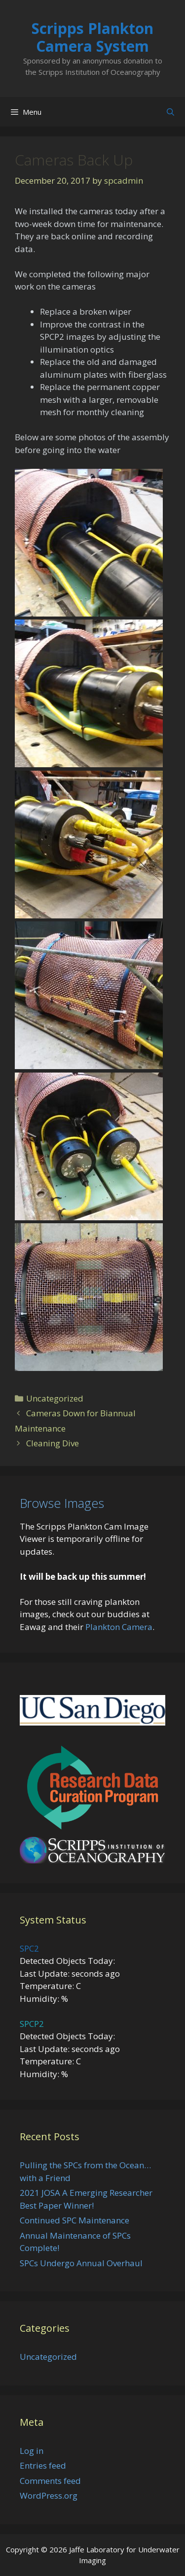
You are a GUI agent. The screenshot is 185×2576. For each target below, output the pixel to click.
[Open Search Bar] (170, 112)
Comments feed (50, 2480)
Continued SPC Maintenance (74, 2220)
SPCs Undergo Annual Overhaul (81, 2263)
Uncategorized (54, 1398)
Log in (31, 2450)
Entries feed (43, 2465)
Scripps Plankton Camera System (92, 37)
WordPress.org (48, 2495)
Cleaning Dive (52, 1443)
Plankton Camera (118, 1626)
